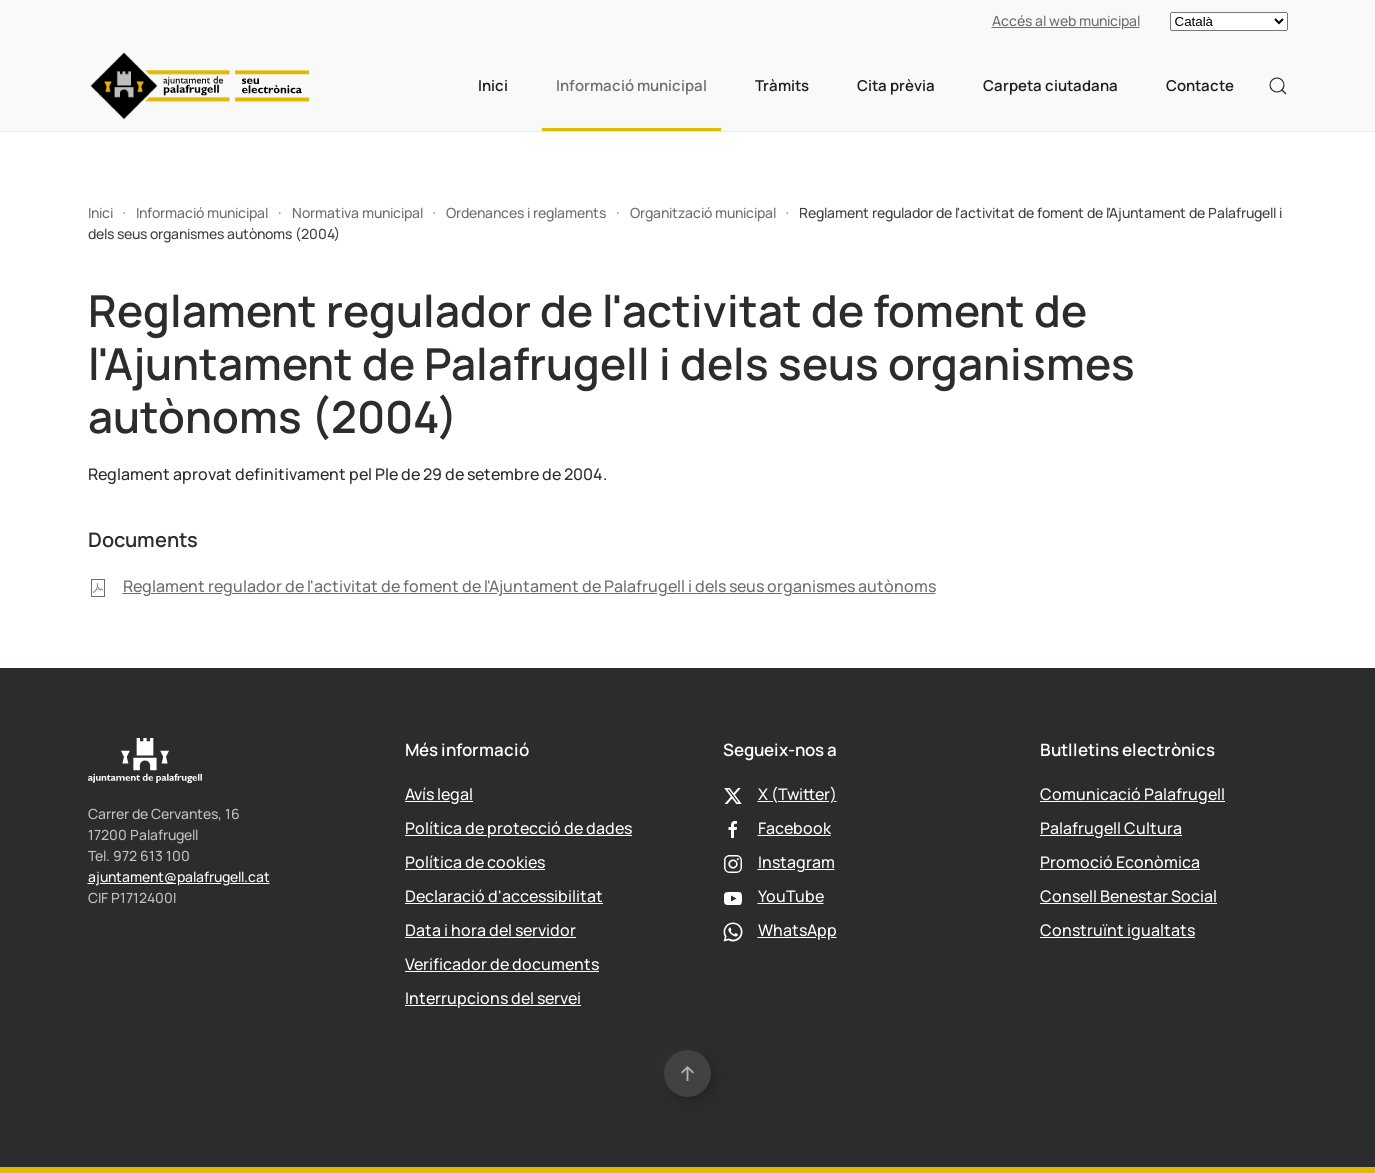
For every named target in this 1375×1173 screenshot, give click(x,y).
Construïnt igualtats (1117, 930)
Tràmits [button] (782, 85)
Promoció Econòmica (1120, 862)
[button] (1278, 86)
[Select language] (1229, 21)
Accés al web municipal (1066, 20)
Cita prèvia (896, 85)
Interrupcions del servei (493, 998)
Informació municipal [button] (631, 85)
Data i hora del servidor (490, 930)
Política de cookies (475, 862)
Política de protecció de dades (518, 828)
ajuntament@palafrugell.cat (179, 876)
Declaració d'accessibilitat (504, 896)
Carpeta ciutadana (1050, 85)
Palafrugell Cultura (1111, 828)
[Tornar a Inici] (200, 86)
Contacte (1200, 85)
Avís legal (439, 794)
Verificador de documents (502, 964)
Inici (493, 85)
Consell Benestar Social (1128, 896)
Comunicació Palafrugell (1132, 794)
